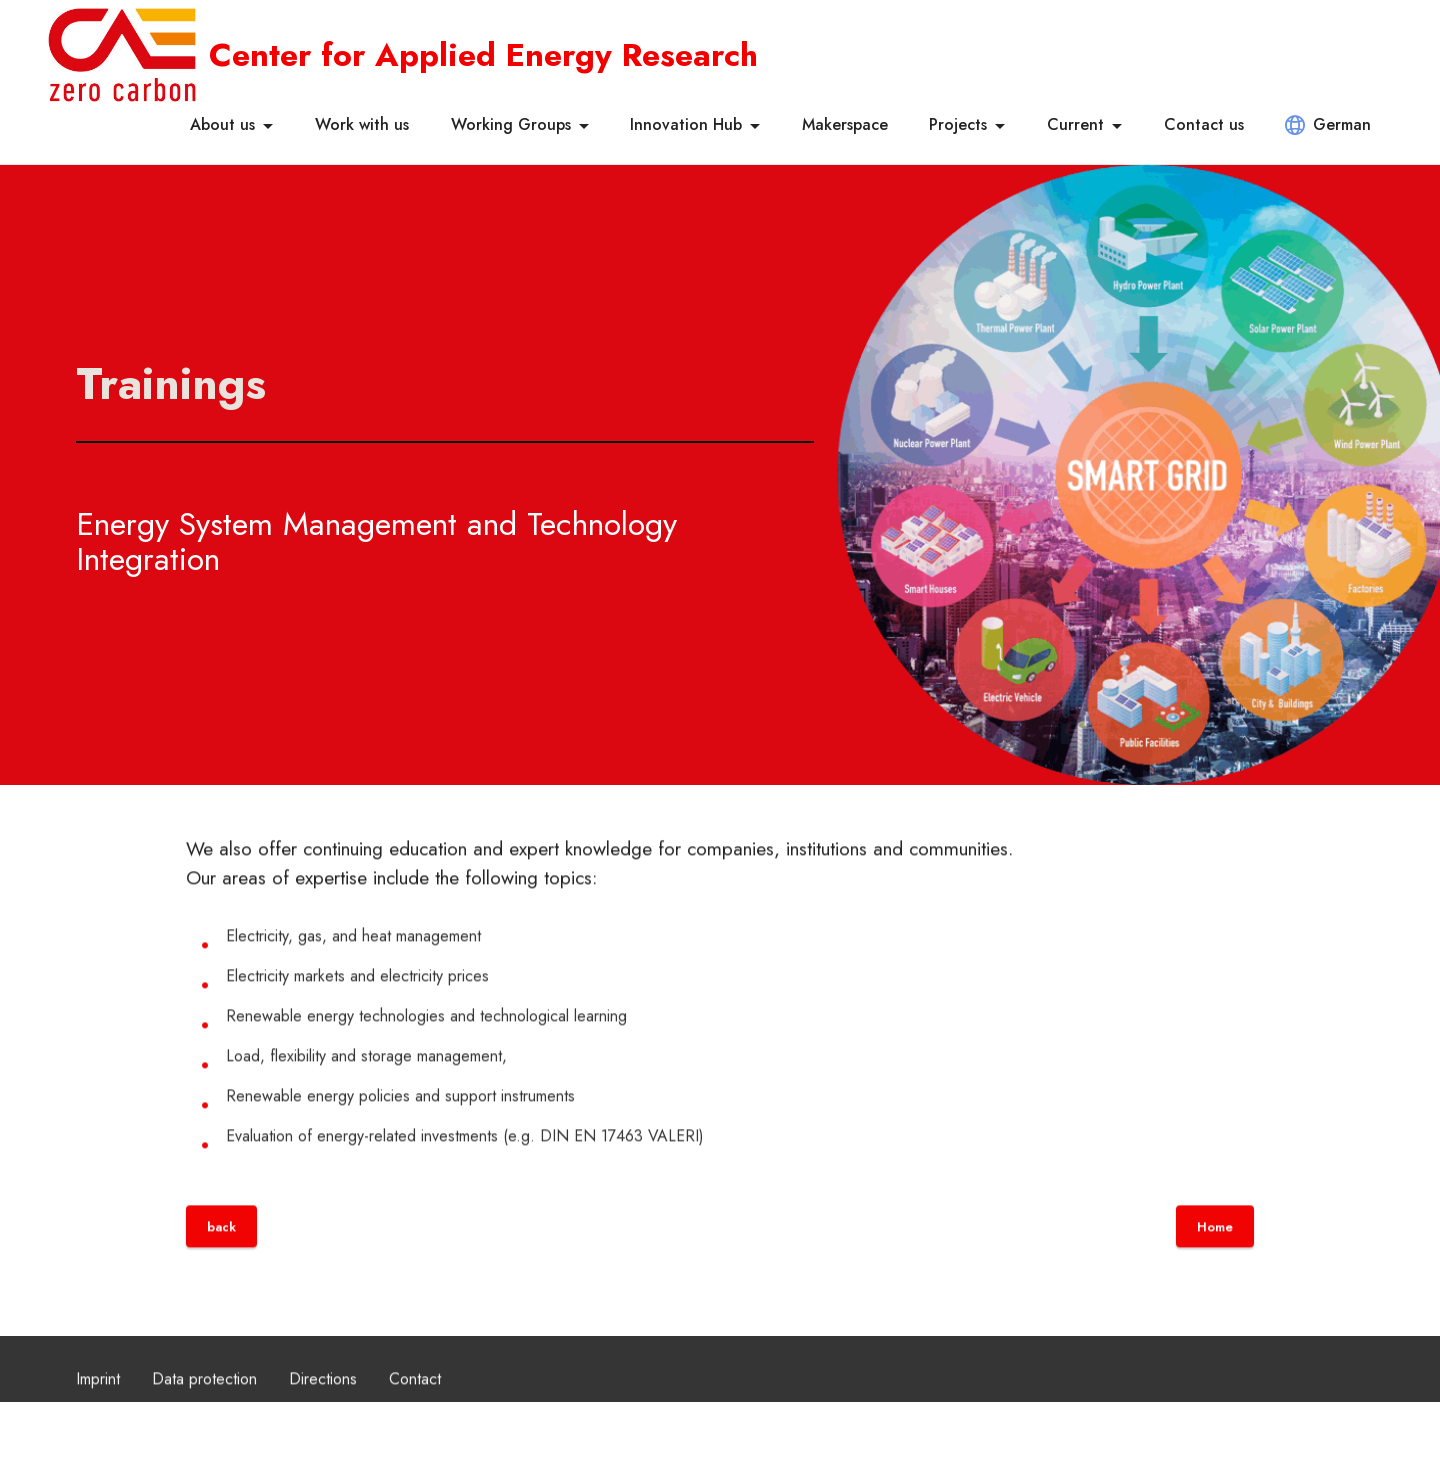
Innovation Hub (686, 124)
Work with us (362, 124)
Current (1075, 124)
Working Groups (511, 124)
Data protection (204, 1396)
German (1328, 124)
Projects (958, 124)
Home (1215, 1244)
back (221, 1244)
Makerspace (845, 124)
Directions (323, 1396)
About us (222, 124)
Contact (415, 1396)
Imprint (98, 1396)
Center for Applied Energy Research (483, 55)
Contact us (1204, 124)
